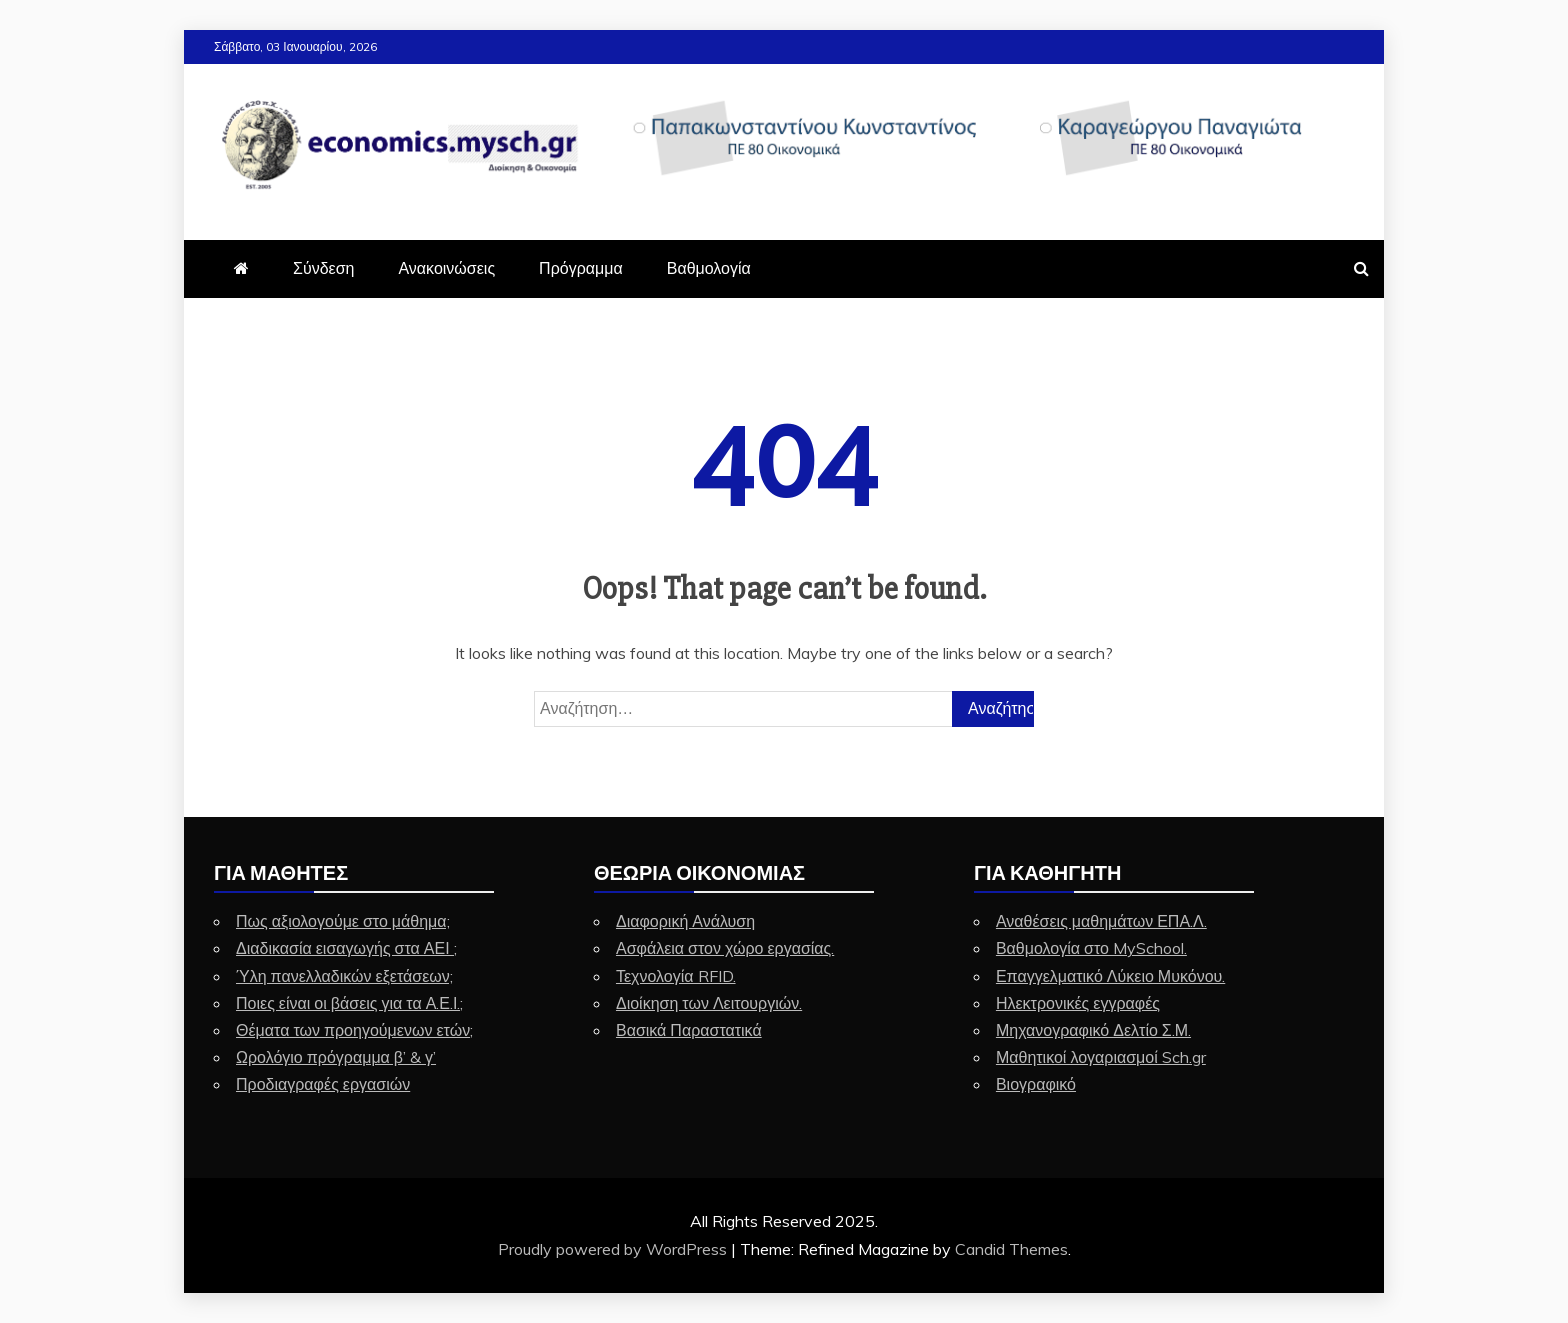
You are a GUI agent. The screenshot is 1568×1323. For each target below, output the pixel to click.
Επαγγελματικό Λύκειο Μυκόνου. (1110, 976)
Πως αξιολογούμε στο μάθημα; (343, 921)
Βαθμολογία (709, 268)
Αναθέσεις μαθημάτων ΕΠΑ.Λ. (1101, 921)
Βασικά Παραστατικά (689, 1030)
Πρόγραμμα (581, 268)
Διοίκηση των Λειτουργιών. (709, 1003)
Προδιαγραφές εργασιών (323, 1084)
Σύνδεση (323, 268)
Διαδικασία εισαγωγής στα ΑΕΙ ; (346, 948)
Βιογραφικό (1036, 1084)
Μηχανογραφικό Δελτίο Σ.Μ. (1093, 1030)
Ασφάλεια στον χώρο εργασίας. (725, 948)
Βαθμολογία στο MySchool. (1091, 948)
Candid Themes (1011, 1249)
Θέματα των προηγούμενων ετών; (354, 1030)
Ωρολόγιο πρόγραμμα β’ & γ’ (336, 1057)
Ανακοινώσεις (446, 268)
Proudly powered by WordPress (614, 1249)
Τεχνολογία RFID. (676, 976)
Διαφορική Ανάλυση (685, 921)
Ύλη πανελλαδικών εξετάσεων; (344, 976)
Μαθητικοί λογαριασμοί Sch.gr (1101, 1057)
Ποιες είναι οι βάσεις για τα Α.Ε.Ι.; (349, 1003)
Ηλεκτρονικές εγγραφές (1078, 1003)
